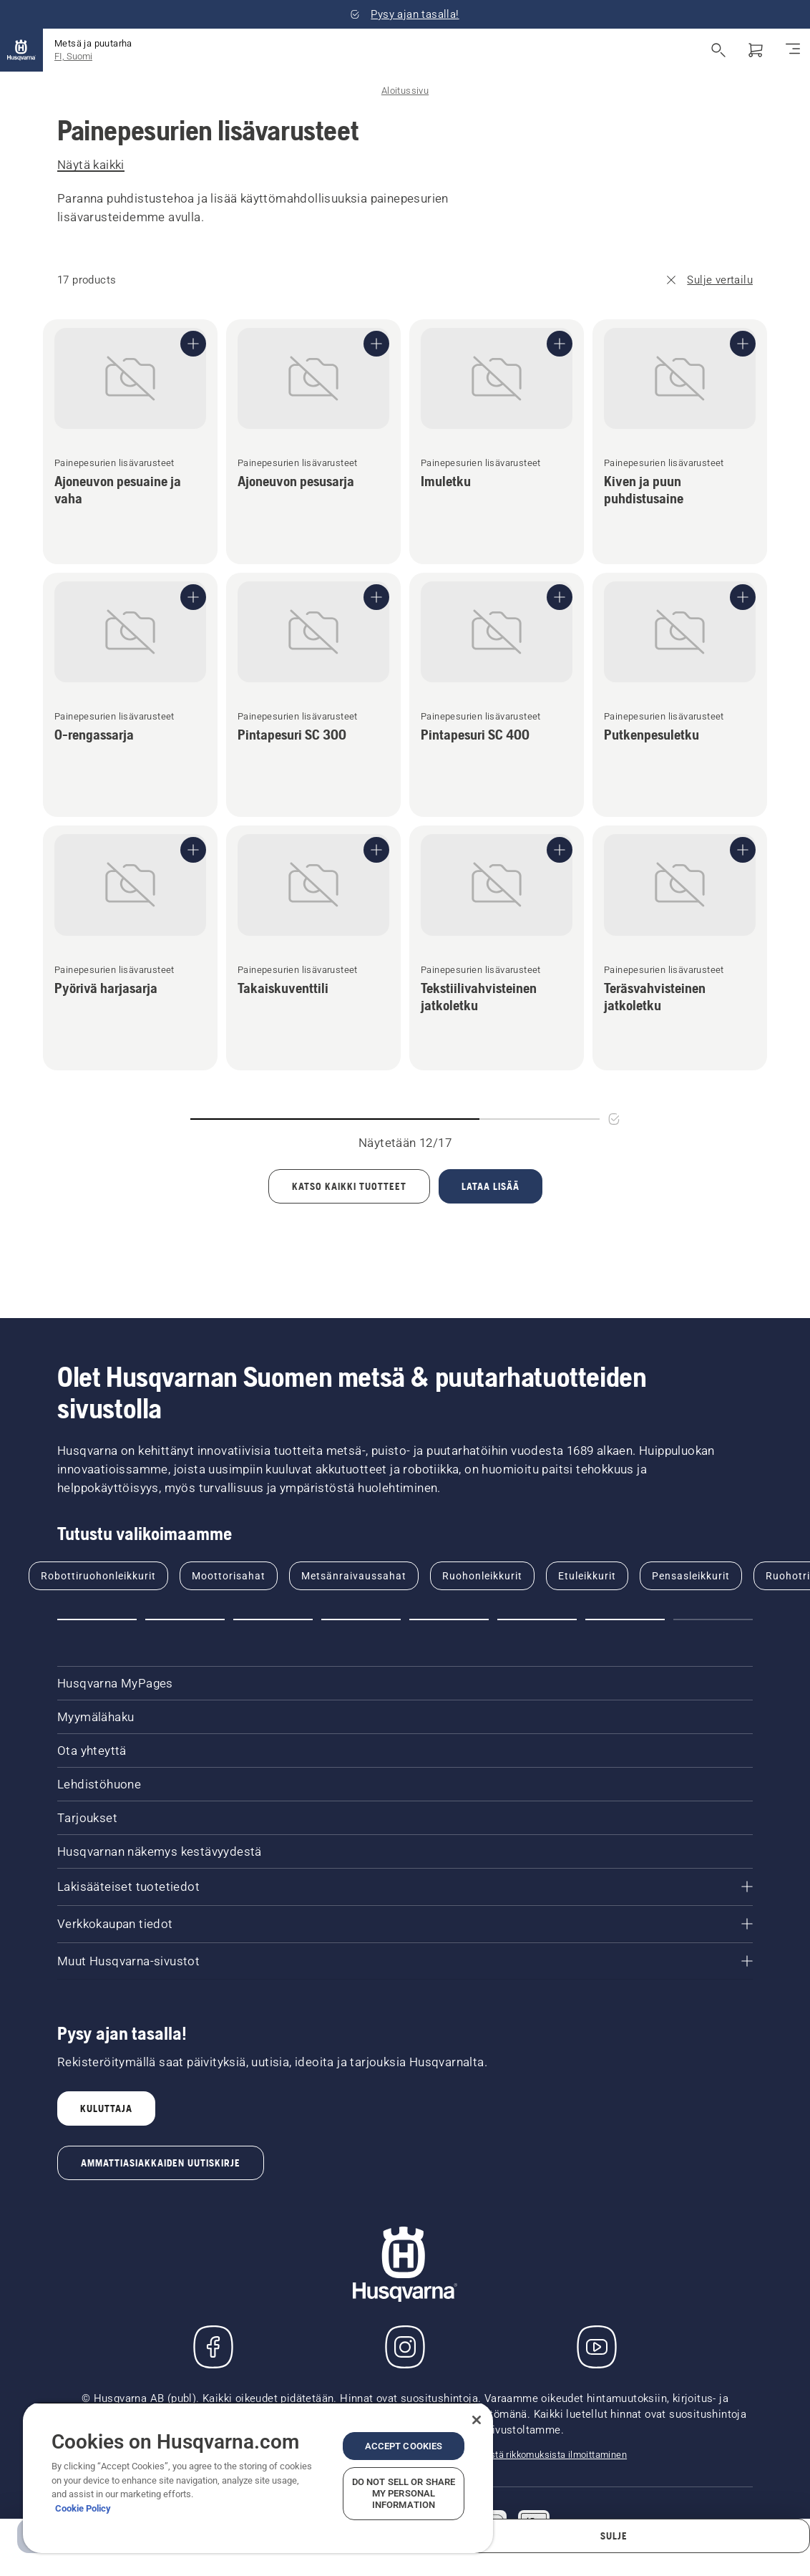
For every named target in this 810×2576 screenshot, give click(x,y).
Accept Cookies (404, 2446)
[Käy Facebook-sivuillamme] (213, 2346)
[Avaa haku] (718, 50)
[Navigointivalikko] (793, 50)
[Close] (476, 2420)
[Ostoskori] (755, 50)
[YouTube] (596, 2346)
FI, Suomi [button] (73, 56)
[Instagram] (405, 2346)
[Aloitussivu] (21, 50)
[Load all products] (349, 1186)
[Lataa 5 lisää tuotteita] (490, 1186)
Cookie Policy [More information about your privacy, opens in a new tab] (83, 2508)
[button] (97, 1619)
